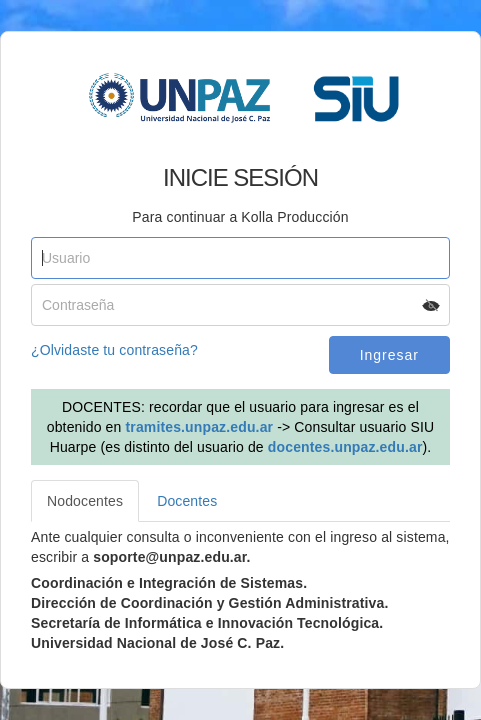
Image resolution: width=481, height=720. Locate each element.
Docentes (187, 501)
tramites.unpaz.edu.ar (200, 427)
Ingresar (389, 355)
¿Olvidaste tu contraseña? (114, 350)
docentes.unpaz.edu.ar (345, 447)
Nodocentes (85, 501)
